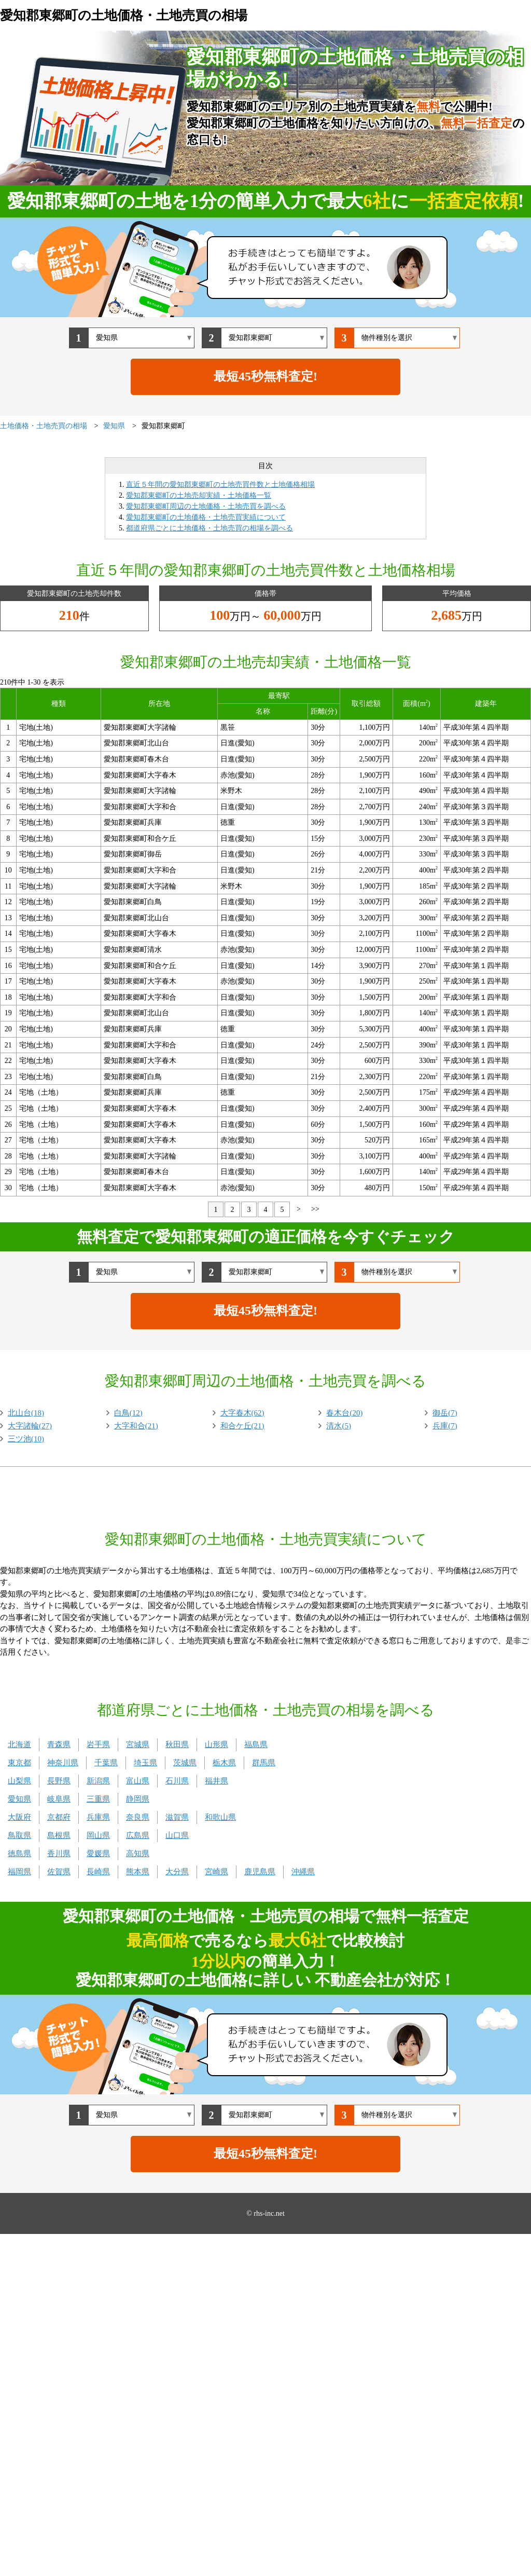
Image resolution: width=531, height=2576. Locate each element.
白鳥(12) (128, 1413)
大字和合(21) (136, 1426)
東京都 (19, 1763)
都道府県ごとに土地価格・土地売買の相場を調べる (209, 528)
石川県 (177, 1781)
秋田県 (177, 1744)
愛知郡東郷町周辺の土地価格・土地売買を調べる (206, 506)
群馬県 (263, 1763)
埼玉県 (145, 1763)
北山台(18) (26, 1413)
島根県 (59, 1835)
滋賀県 (177, 1817)
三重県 (98, 1799)
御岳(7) (444, 1413)
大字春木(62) (242, 1413)
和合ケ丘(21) (242, 1426)
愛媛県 (98, 1853)
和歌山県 (220, 1817)
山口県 (177, 1835)
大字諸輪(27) (30, 1426)
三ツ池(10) (26, 1439)
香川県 (59, 1853)
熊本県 (137, 1872)
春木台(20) (344, 1413)
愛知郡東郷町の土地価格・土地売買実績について (206, 517)
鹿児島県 (259, 1872)
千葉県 (106, 1763)
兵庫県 (98, 1817)
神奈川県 (62, 1763)
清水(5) (338, 1426)
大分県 (177, 1872)
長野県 (59, 1781)
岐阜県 (59, 1799)
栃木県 (224, 1763)
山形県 (216, 1744)
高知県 (137, 1853)
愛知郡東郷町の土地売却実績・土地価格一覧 (198, 495)
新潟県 (98, 1781)
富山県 (137, 1781)
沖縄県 (303, 1872)
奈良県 (137, 1817)
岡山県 (98, 1835)
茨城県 (185, 1763)
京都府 (59, 1817)
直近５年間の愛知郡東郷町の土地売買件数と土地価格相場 (220, 484)
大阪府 (19, 1817)
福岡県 (19, 1872)
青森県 (59, 1744)
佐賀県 (59, 1872)
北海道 (19, 1744)
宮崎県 (216, 1872)
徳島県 (19, 1853)
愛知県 (19, 1799)
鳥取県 (19, 1835)
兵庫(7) (444, 1426)
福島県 (256, 1744)
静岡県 (137, 1799)
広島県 (137, 1835)
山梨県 (19, 1781)
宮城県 (137, 1744)
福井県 (216, 1781)
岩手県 (98, 1744)
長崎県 (98, 1872)
